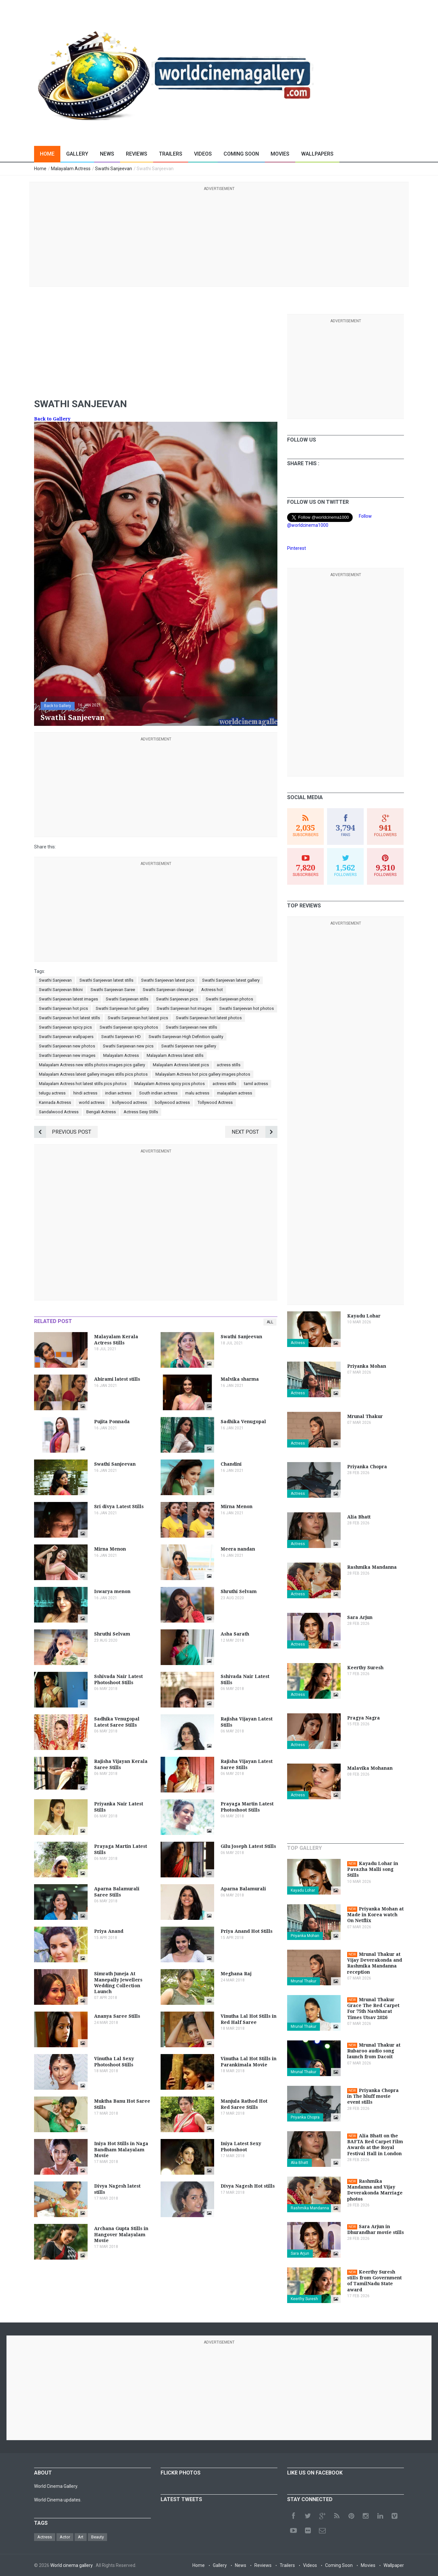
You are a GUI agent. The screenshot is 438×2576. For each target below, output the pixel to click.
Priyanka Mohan (305, 1935)
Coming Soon (241, 154)
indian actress (118, 1093)
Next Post (254, 1132)
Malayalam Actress (121, 1055)
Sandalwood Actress (59, 1111)
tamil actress (256, 1083)
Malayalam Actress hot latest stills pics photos (83, 1083)
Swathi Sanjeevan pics (177, 999)
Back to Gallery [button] (57, 705)
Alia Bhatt (299, 2162)
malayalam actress (234, 1093)
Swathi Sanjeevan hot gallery (122, 1008)
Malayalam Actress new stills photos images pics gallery (92, 1064)
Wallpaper (393, 2565)
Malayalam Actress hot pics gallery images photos (202, 1074)
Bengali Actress (101, 1111)
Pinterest (296, 548)
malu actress (197, 1093)
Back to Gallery (52, 418)
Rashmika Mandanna (310, 2208)
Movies (280, 154)
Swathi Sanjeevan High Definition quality (186, 1036)
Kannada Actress (55, 1102)
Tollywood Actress (215, 1102)
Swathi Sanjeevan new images (67, 1055)
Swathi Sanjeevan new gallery (188, 1046)
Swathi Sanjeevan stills (127, 999)
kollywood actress (129, 1102)
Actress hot (212, 989)
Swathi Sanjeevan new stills (191, 1027)
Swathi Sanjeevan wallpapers (66, 1036)
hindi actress (85, 1093)
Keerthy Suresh (304, 2299)
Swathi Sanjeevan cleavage (168, 989)
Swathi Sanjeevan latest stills (106, 980)
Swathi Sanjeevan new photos (67, 1046)
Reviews (136, 154)
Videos (203, 154)
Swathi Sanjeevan (55, 980)
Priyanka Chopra (305, 2117)
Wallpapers (317, 154)
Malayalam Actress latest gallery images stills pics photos (93, 1074)
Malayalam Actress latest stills (175, 1055)
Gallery (77, 154)
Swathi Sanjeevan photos (229, 999)
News (107, 154)
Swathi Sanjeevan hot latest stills (69, 1017)
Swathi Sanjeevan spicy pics (65, 1027)
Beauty (97, 2537)
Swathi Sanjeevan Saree (113, 989)
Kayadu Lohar (303, 1890)
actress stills (228, 1064)
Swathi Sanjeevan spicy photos (129, 1027)
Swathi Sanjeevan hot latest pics (138, 1017)
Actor (65, 2537)
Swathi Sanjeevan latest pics (167, 980)
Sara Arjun (300, 2253)
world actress (91, 1102)
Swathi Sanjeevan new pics (128, 1046)
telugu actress (52, 1093)
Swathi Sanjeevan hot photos (246, 1008)
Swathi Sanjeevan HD (121, 1036)
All (270, 1322)
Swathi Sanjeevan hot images (184, 1008)
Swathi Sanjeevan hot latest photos (209, 1017)
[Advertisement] (219, 237)
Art (80, 2537)
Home (47, 154)
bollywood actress (172, 1102)
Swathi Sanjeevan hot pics (63, 1008)
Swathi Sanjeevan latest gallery (231, 980)
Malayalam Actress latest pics (181, 1064)
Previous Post (62, 1132)
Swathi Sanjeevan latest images (68, 999)
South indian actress (158, 1093)
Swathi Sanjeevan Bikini (61, 989)
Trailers (170, 154)
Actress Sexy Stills (141, 1111)
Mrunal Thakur (303, 1981)
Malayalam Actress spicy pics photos (169, 1083)
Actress (298, 1343)
